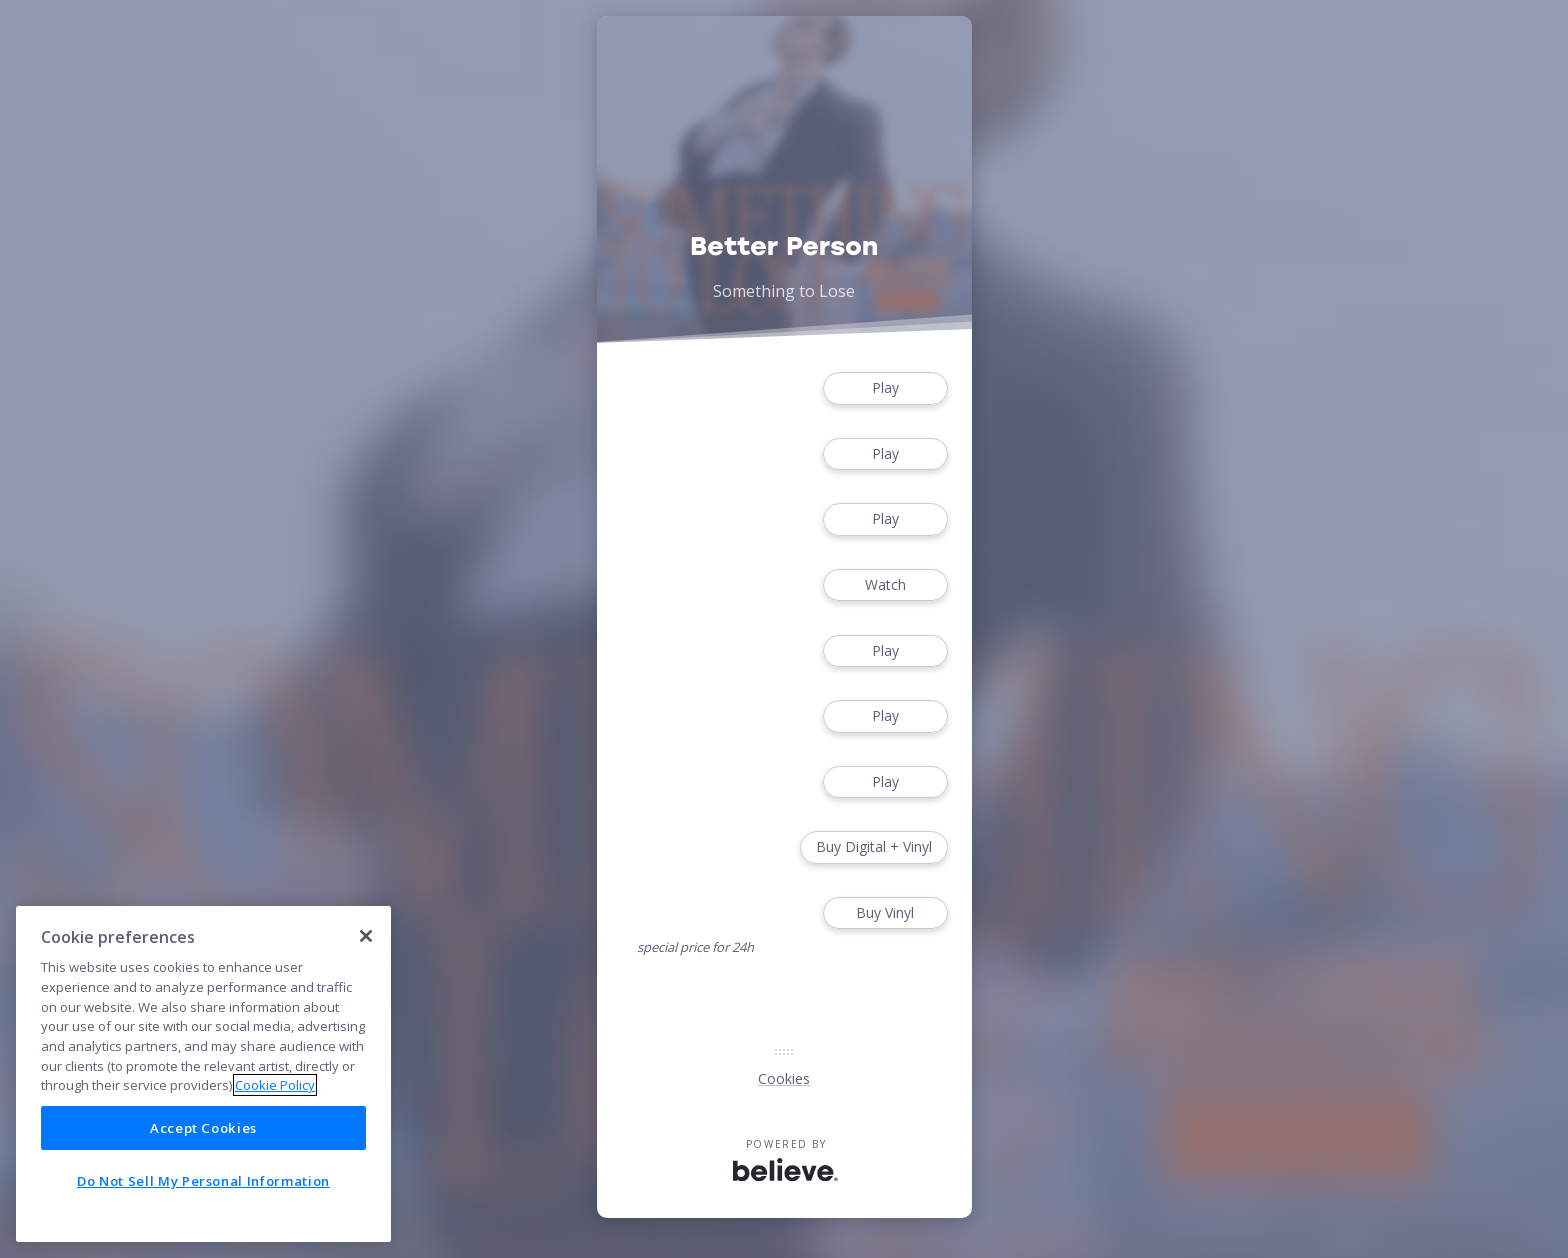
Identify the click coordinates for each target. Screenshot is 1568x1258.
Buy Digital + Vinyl (874, 847)
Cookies (784, 1078)
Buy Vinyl (885, 913)
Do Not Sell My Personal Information (203, 1181)
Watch (885, 585)
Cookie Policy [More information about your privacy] (275, 1085)
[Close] (366, 936)
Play (885, 388)
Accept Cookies (203, 1128)
